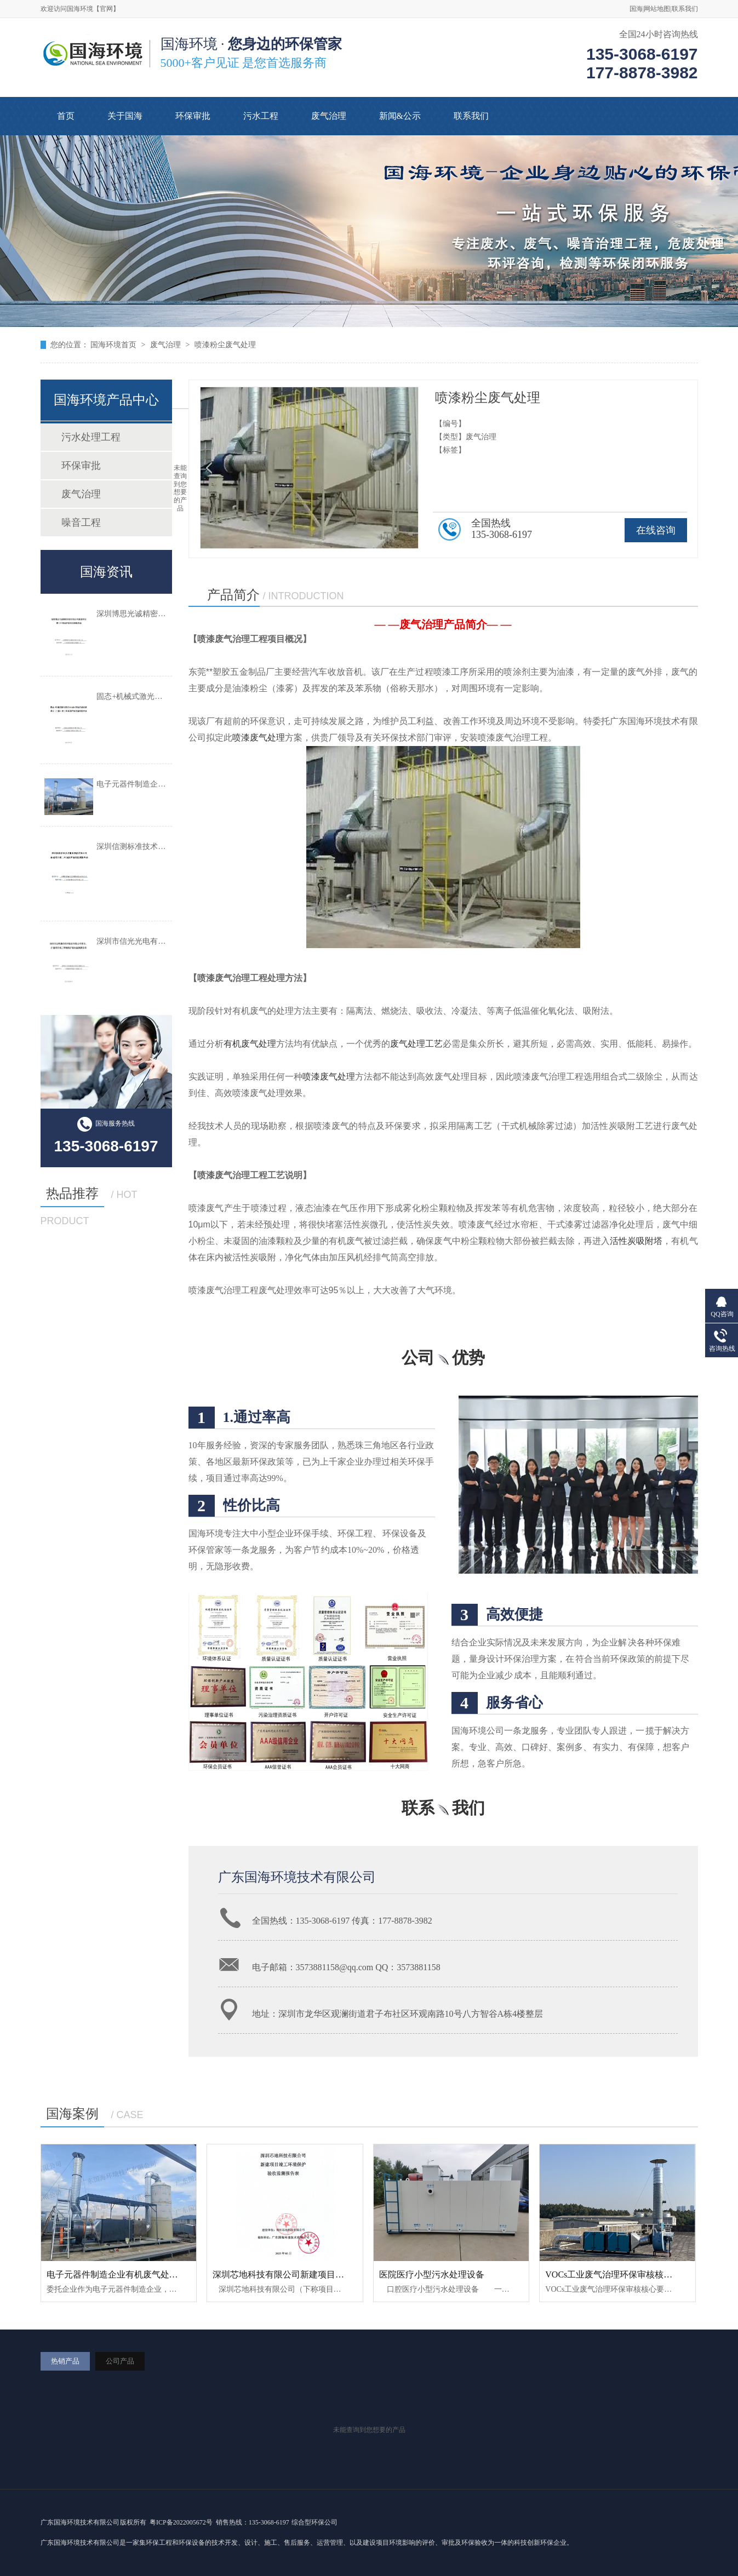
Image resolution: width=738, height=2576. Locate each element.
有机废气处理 (250, 1043)
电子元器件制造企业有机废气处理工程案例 (130, 2274)
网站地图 (657, 9)
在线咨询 (656, 530)
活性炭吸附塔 (636, 1241)
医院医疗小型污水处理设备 (431, 2274)
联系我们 (685, 9)
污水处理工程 (91, 437)
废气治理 (328, 116)
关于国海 (124, 116)
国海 (636, 9)
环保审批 (192, 116)
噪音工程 (81, 522)
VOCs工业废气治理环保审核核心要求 (617, 2274)
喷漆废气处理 (258, 737)
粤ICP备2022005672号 (181, 2522)
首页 (66, 116)
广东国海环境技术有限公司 (297, 1877)
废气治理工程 (521, 737)
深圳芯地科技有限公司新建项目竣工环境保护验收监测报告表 (331, 2274)
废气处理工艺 (416, 1043)
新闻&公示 (400, 116)
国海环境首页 (113, 345)
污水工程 (260, 116)
